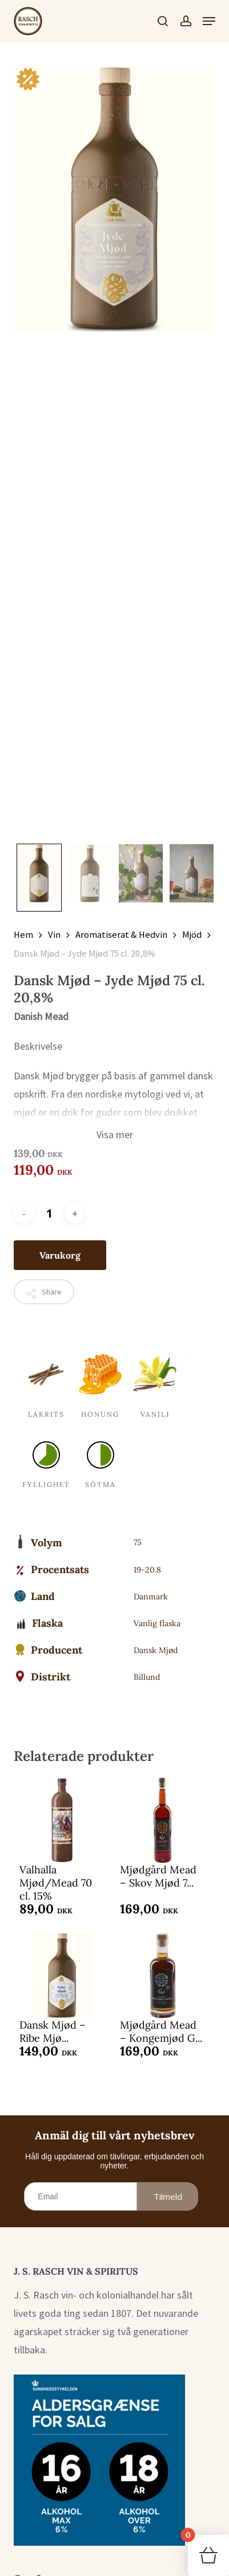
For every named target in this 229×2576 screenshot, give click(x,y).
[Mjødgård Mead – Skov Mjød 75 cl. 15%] (162, 1820)
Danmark (151, 1596)
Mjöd (192, 935)
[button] (209, 21)
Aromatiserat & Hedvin (121, 935)
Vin (54, 935)
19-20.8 (147, 1570)
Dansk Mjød (156, 1650)
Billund (147, 1677)
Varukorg (60, 1255)
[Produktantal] (49, 1213)
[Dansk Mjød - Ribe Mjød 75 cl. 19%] (62, 1975)
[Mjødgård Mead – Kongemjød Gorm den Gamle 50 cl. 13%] (162, 1975)
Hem (23, 935)
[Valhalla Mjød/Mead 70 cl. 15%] (62, 1820)
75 (138, 1542)
